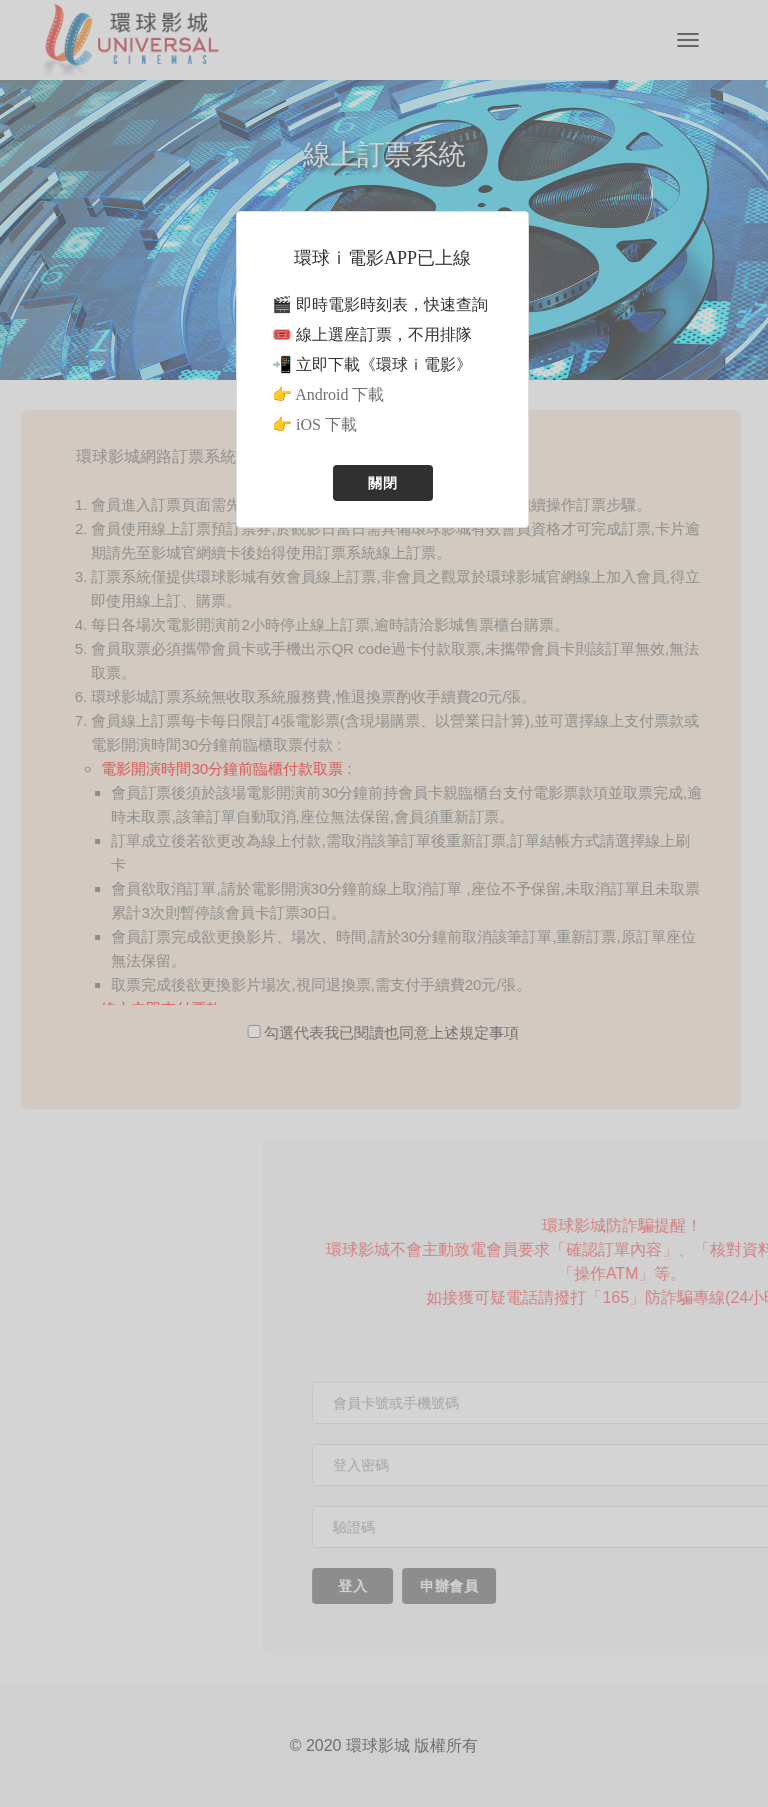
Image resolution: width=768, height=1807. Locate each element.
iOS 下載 (326, 424)
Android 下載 (339, 394)
